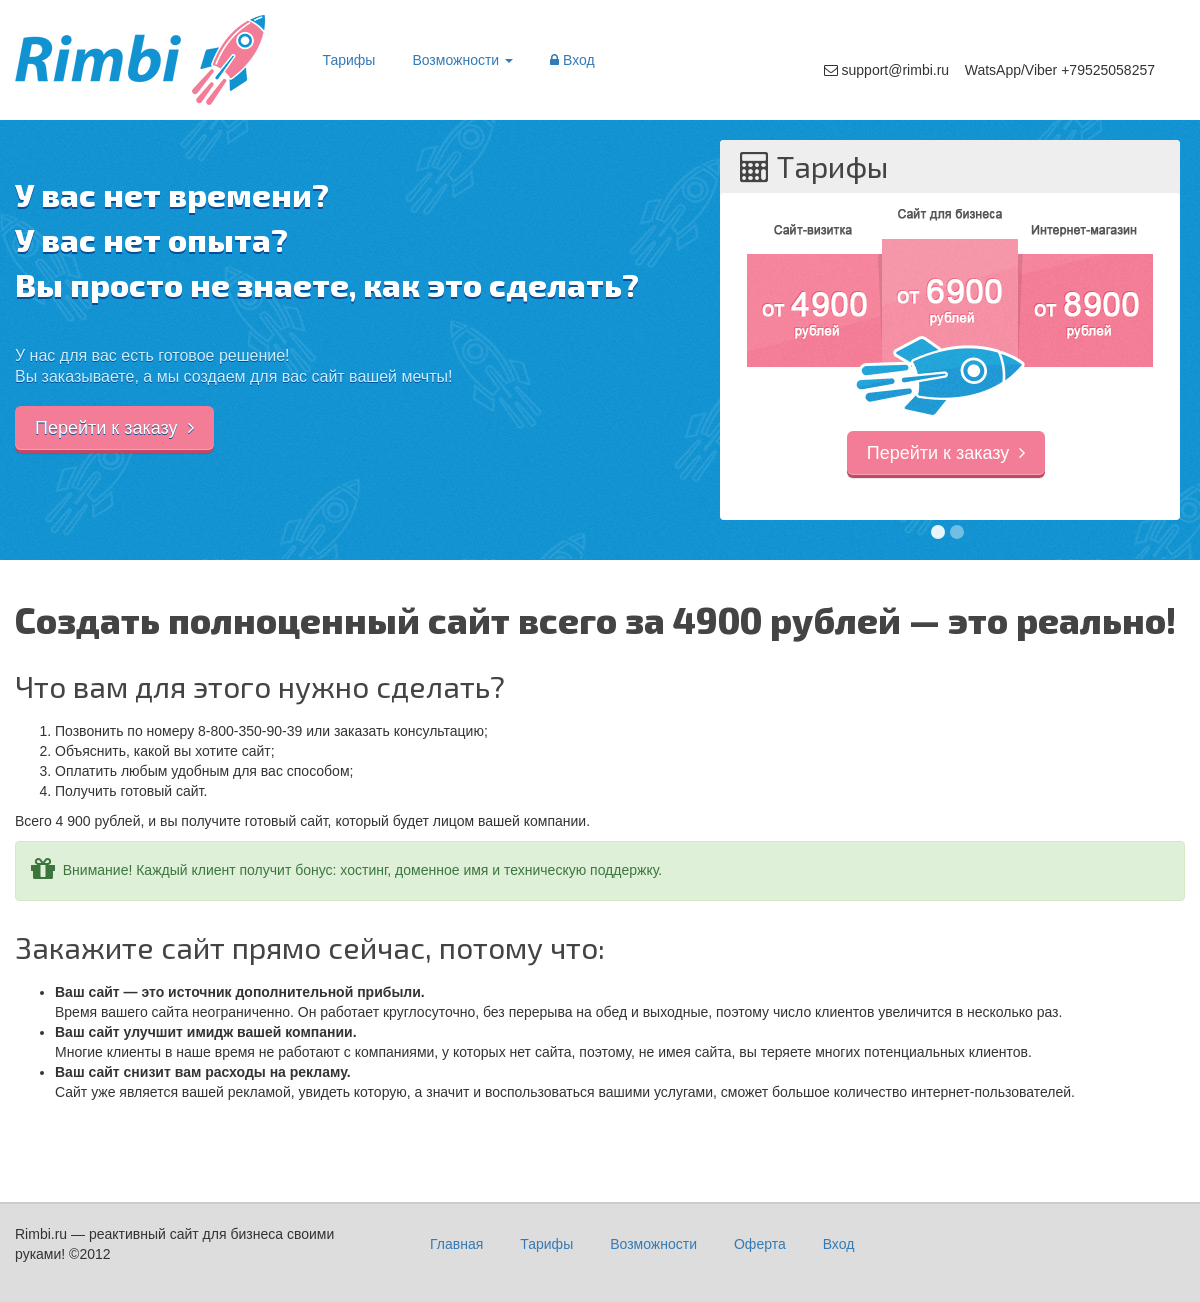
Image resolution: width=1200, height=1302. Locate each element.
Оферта (760, 1244)
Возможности (462, 60)
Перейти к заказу (114, 428)
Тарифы (349, 60)
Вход (572, 60)
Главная (456, 1244)
